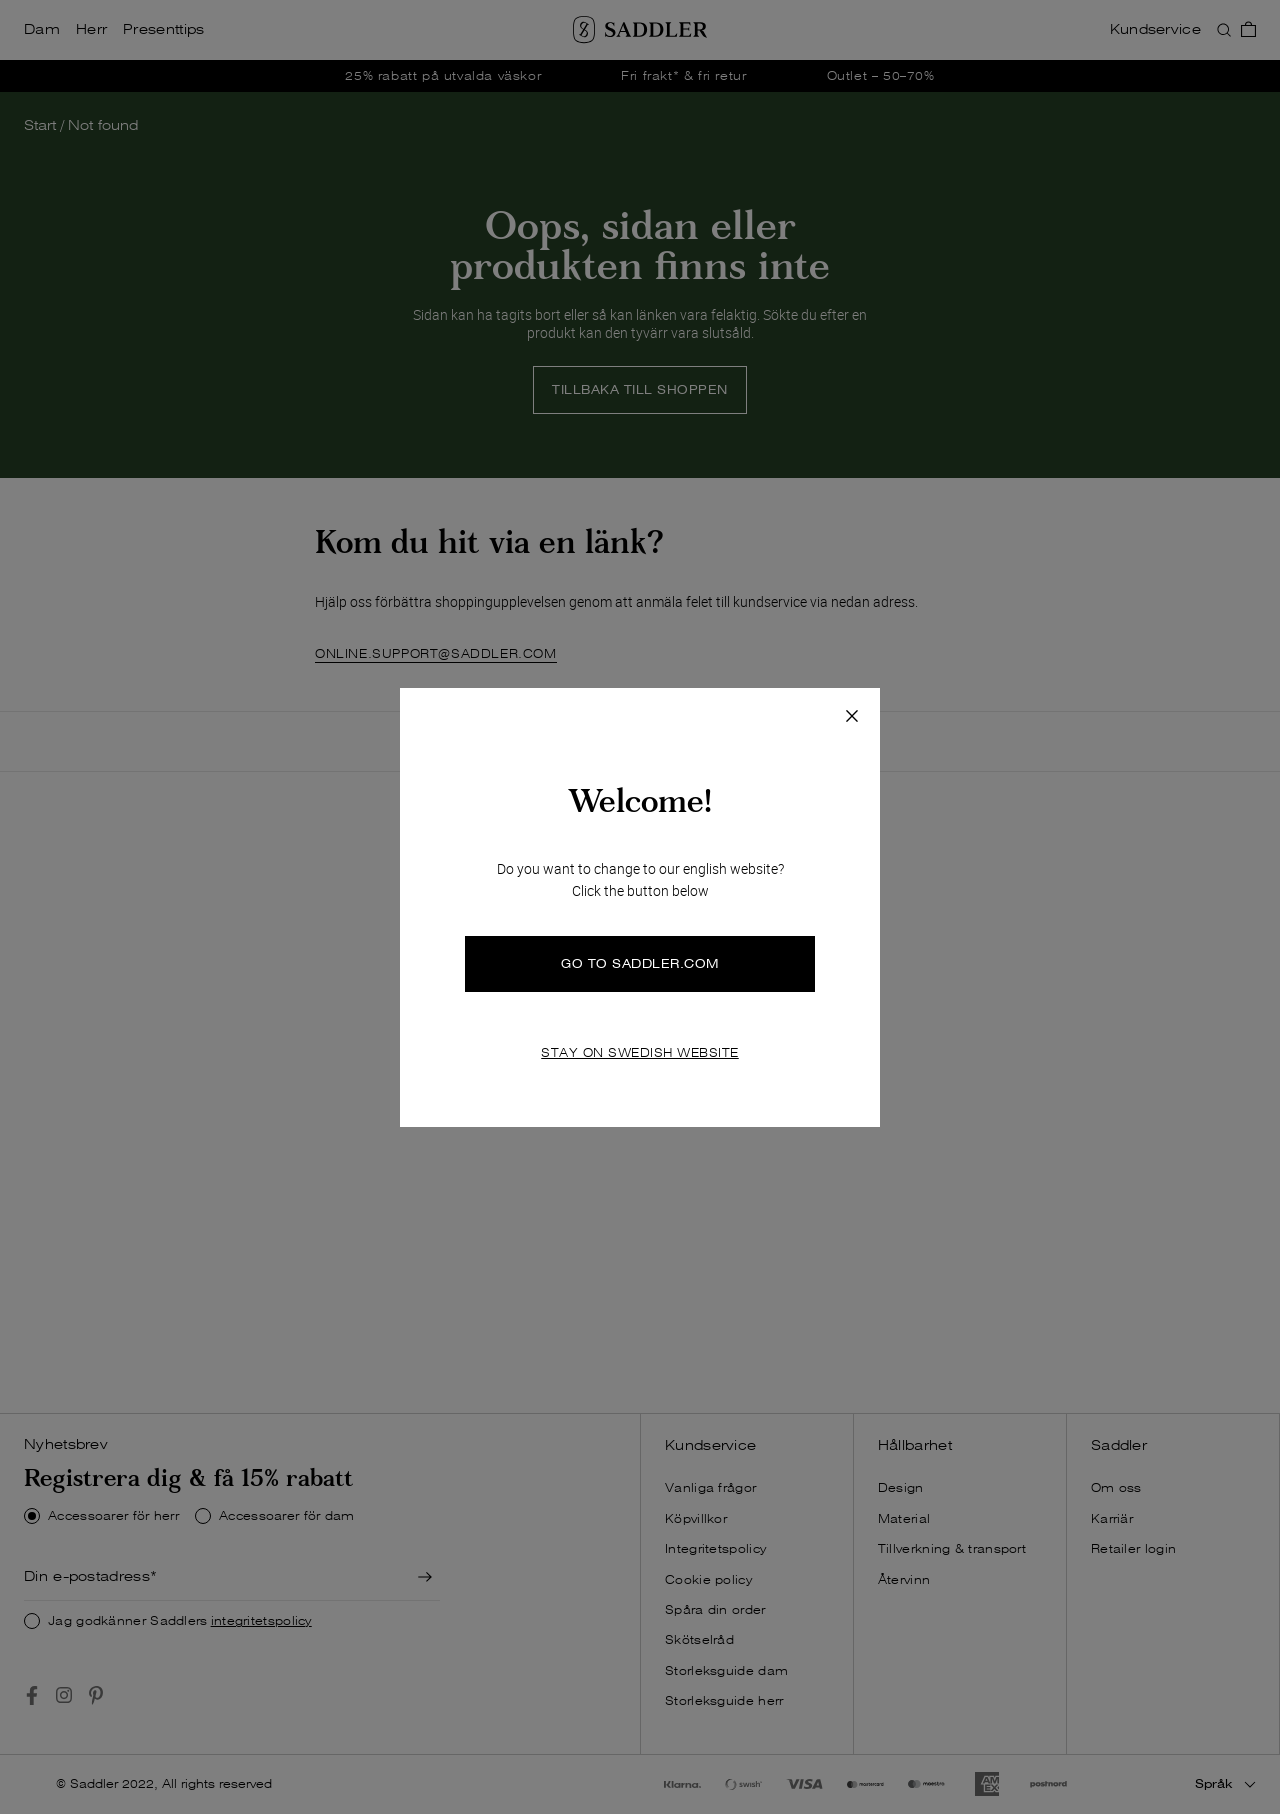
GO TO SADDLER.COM (640, 963)
